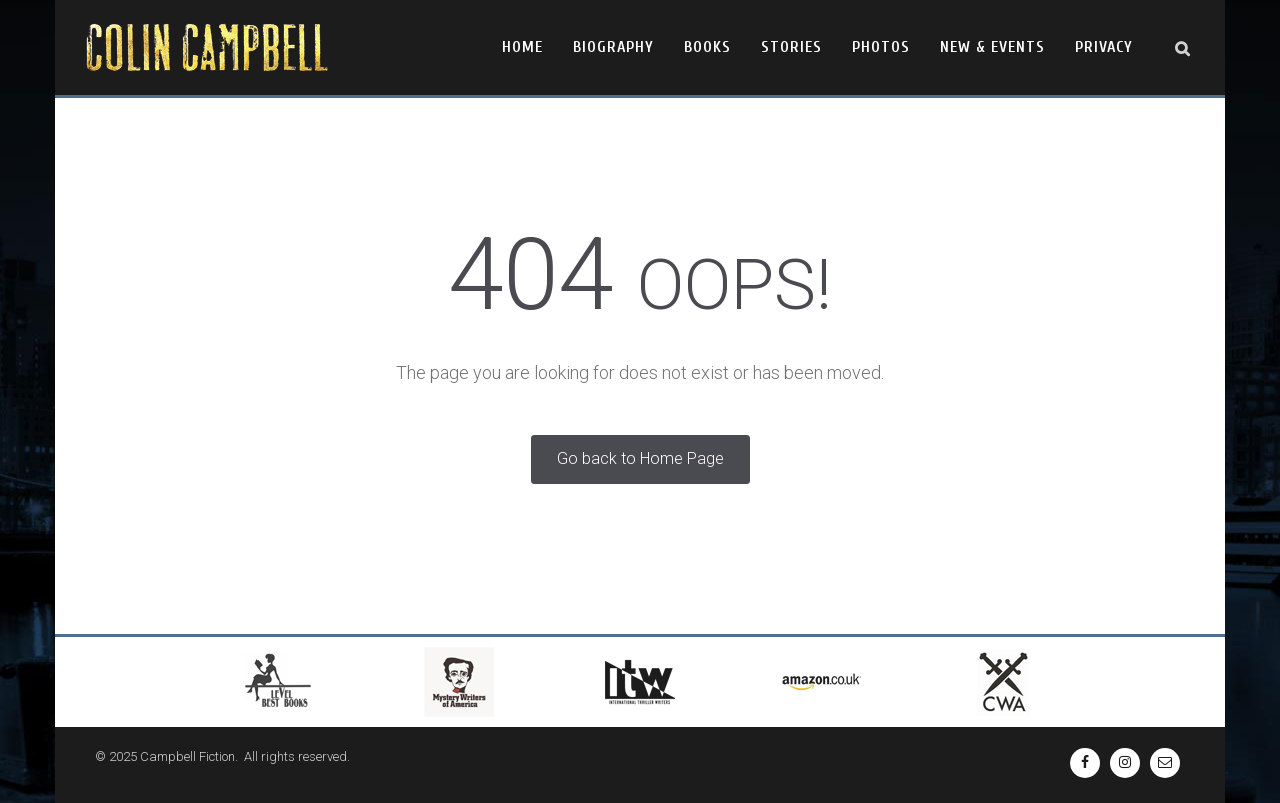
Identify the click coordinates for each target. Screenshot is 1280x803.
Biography (613, 47)
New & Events (992, 47)
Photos (881, 47)
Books (707, 47)
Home (522, 47)
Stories (791, 47)
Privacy (1104, 47)
